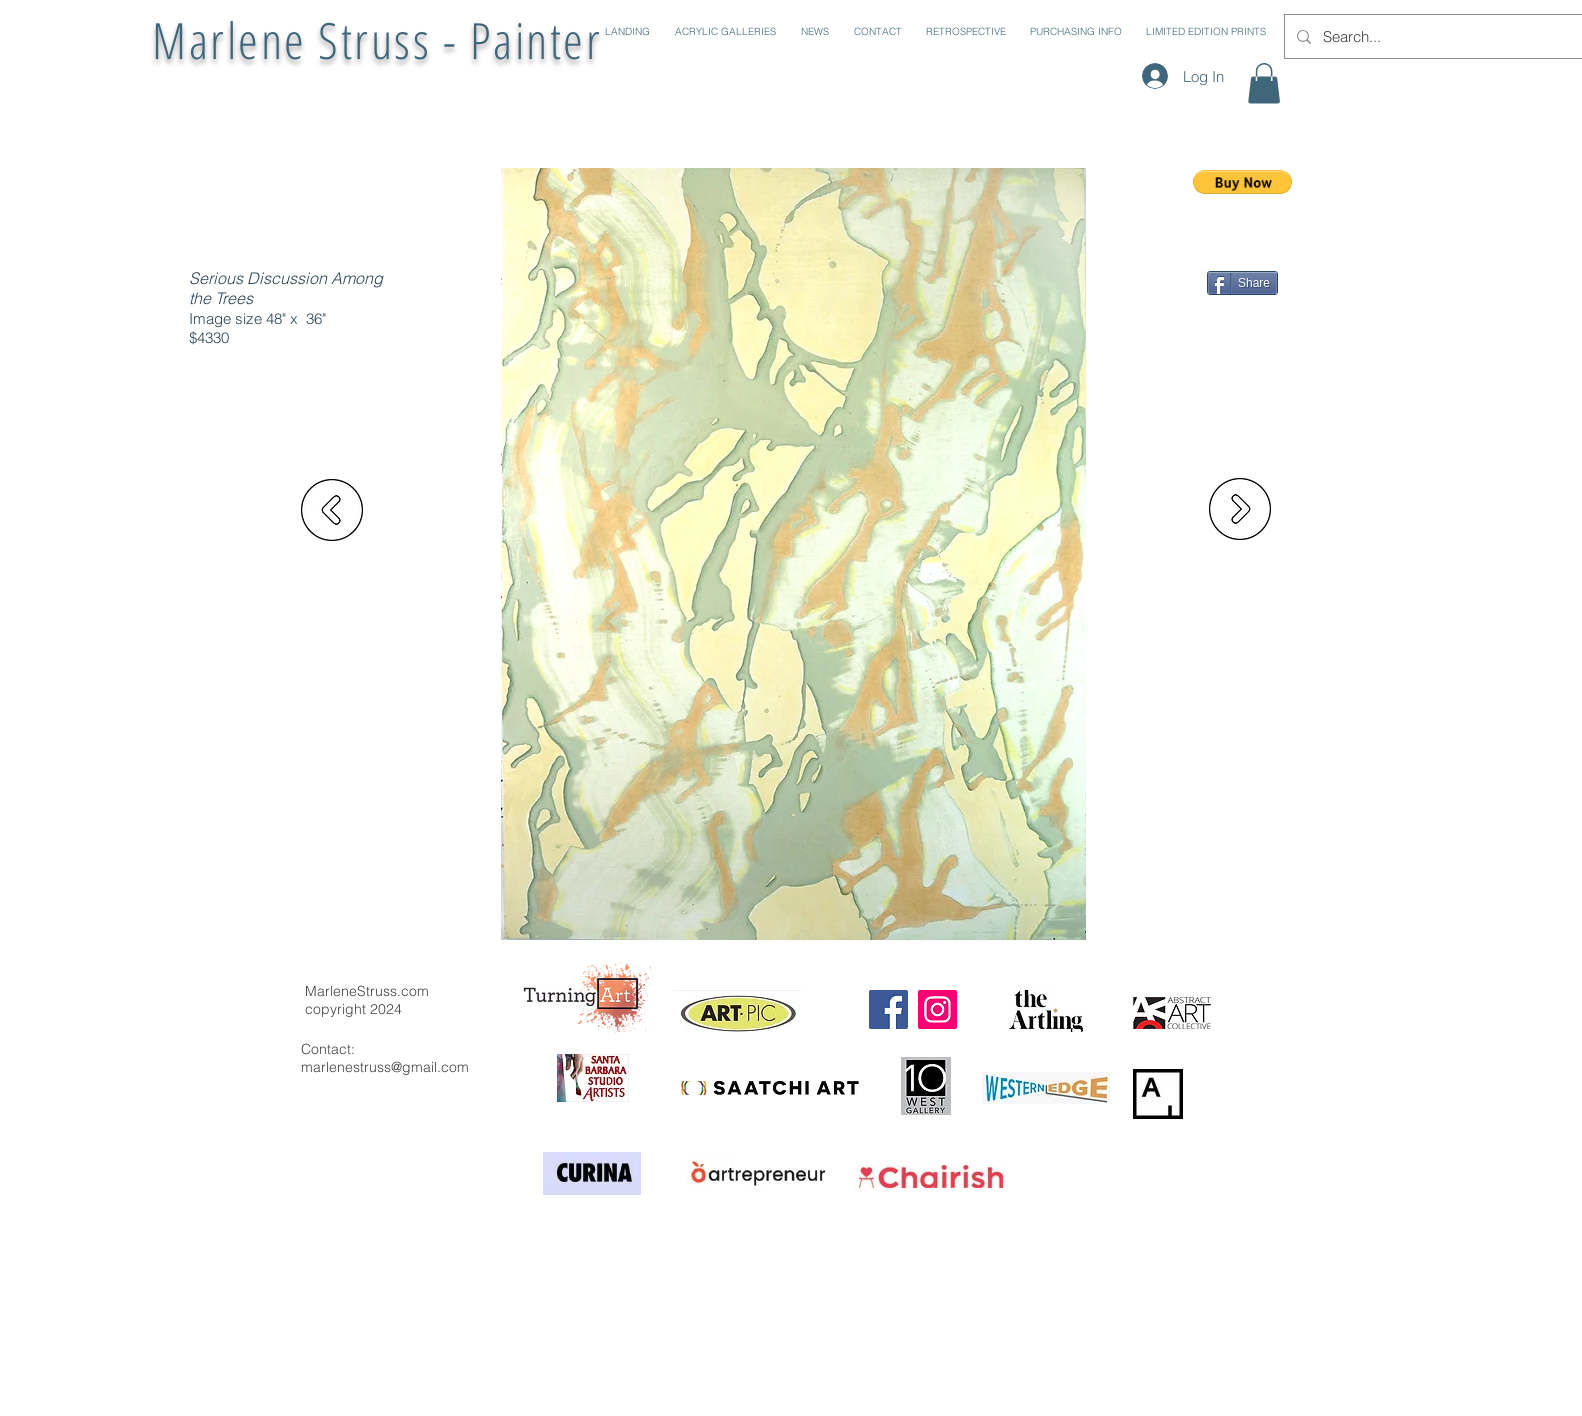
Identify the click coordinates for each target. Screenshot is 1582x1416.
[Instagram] (937, 1009)
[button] (723, 32)
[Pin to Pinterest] (1252, 308)
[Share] (1242, 283)
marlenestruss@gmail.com (385, 1067)
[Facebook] (888, 1009)
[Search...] (1434, 36)
